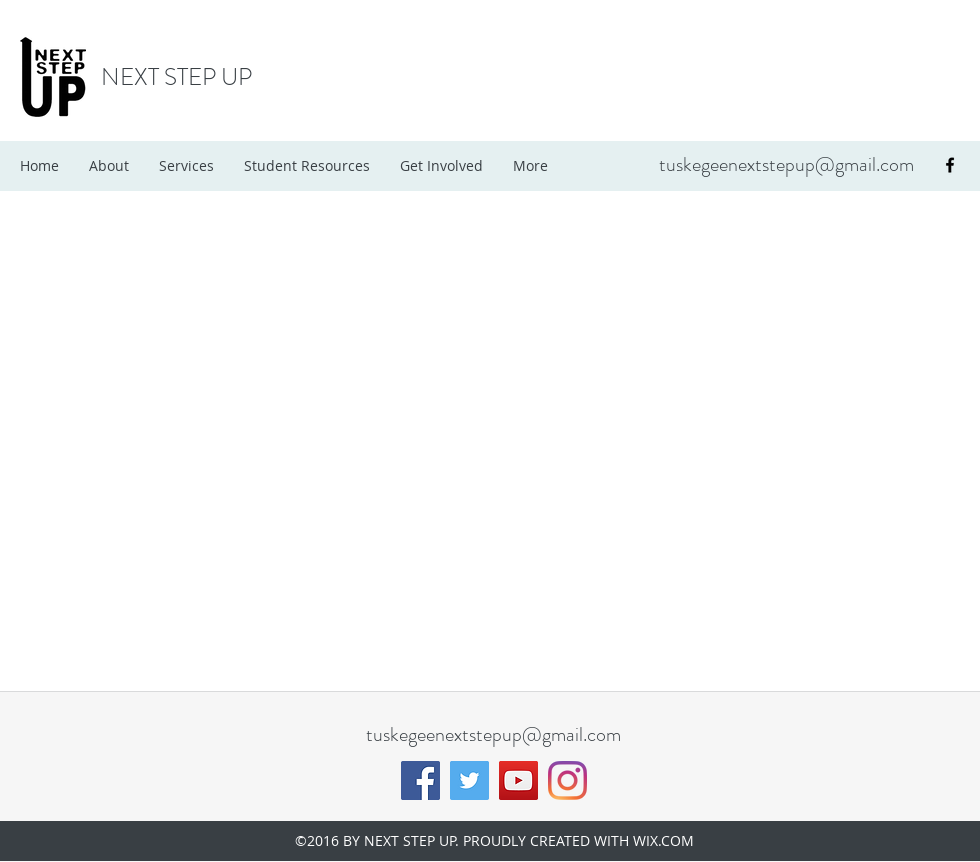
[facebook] (950, 165)
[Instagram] (567, 780)
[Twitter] (469, 780)
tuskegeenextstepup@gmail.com (786, 164)
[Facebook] (420, 780)
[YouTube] (518, 780)
